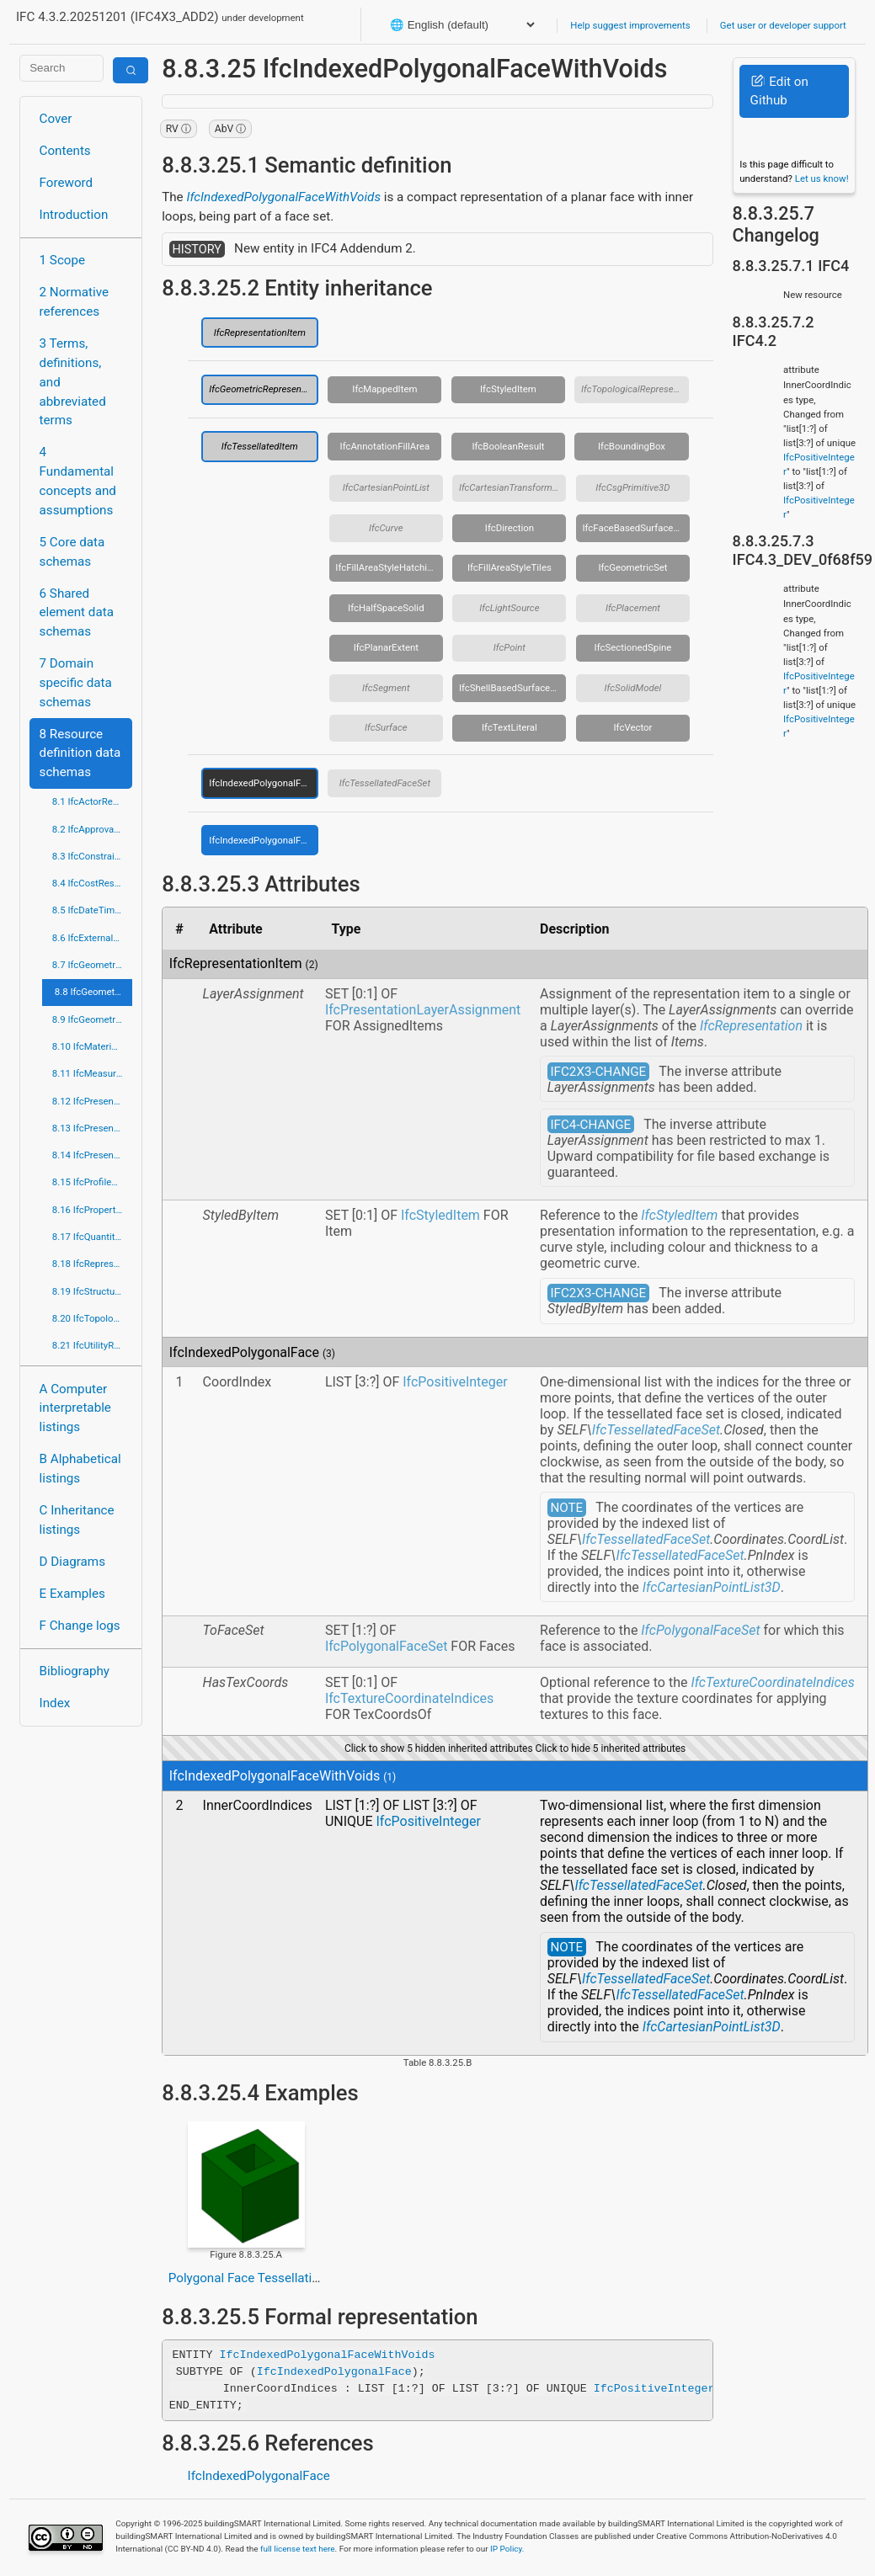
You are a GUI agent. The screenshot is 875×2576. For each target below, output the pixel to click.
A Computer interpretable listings (75, 1408)
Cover (56, 118)
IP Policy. (507, 2548)
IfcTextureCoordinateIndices (409, 1698)
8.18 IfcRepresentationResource (92, 1263)
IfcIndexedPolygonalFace (262, 783)
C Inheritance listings (77, 1520)
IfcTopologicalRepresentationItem (635, 389)
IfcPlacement (633, 608)
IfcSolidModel (633, 688)
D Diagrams (72, 1561)
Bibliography (74, 1671)
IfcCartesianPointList (386, 487)
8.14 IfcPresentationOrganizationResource (92, 1155)
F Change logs (80, 1625)
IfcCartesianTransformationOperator (513, 487)
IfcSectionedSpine (633, 647)
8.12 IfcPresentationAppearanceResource (92, 1101)
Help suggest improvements (630, 25)
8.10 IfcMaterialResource (92, 1046)
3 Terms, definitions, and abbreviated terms (73, 382)
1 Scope (63, 260)
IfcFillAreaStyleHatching (386, 567)
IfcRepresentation (751, 1026)
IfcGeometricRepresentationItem (263, 389)
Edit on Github (779, 91)
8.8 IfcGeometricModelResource (93, 992)
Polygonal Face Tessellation (247, 2278)
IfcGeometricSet (632, 567)
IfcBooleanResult (508, 446)
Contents (65, 150)
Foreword (66, 182)
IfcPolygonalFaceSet (386, 1646)
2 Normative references (74, 302)
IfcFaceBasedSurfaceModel (636, 528)
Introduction (74, 214)
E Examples (72, 1593)
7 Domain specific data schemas (76, 683)
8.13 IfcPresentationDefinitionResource (92, 1128)
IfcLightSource (509, 608)
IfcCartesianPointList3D (712, 1587)
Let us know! (822, 178)
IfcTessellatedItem (259, 446)
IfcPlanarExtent (386, 647)
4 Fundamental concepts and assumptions (78, 480)
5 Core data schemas (72, 552)
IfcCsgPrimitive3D (632, 487)
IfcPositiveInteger (455, 1382)
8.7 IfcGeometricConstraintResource (92, 965)
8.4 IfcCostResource (92, 883)
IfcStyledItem (508, 389)
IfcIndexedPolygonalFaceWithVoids (283, 197)
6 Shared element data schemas (77, 613)
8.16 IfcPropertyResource (92, 1210)
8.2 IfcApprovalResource (92, 829)
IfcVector (633, 727)
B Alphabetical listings (80, 1468)
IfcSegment (385, 688)
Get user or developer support (783, 25)
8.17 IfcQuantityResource (92, 1237)
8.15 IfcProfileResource (92, 1182)
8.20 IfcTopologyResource (92, 1318)
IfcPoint (510, 647)
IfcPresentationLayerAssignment (422, 1010)
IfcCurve (386, 528)
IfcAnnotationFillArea (385, 446)
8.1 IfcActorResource (92, 801)
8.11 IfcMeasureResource (92, 1073)
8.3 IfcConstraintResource (92, 856)
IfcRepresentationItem (260, 332)
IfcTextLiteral (509, 727)
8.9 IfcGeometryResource (92, 1019)
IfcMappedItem (384, 389)
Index (55, 1703)
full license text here (297, 2548)
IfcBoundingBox (631, 446)
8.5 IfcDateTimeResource (92, 910)
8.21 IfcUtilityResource (92, 1345)
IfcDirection (509, 528)
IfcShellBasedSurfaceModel (513, 688)
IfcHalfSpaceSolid (386, 608)
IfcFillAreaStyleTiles (509, 567)
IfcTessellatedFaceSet (384, 783)
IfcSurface (386, 727)
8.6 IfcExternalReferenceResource (92, 938)
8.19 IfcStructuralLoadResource (92, 1291)
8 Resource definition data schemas (80, 753)
